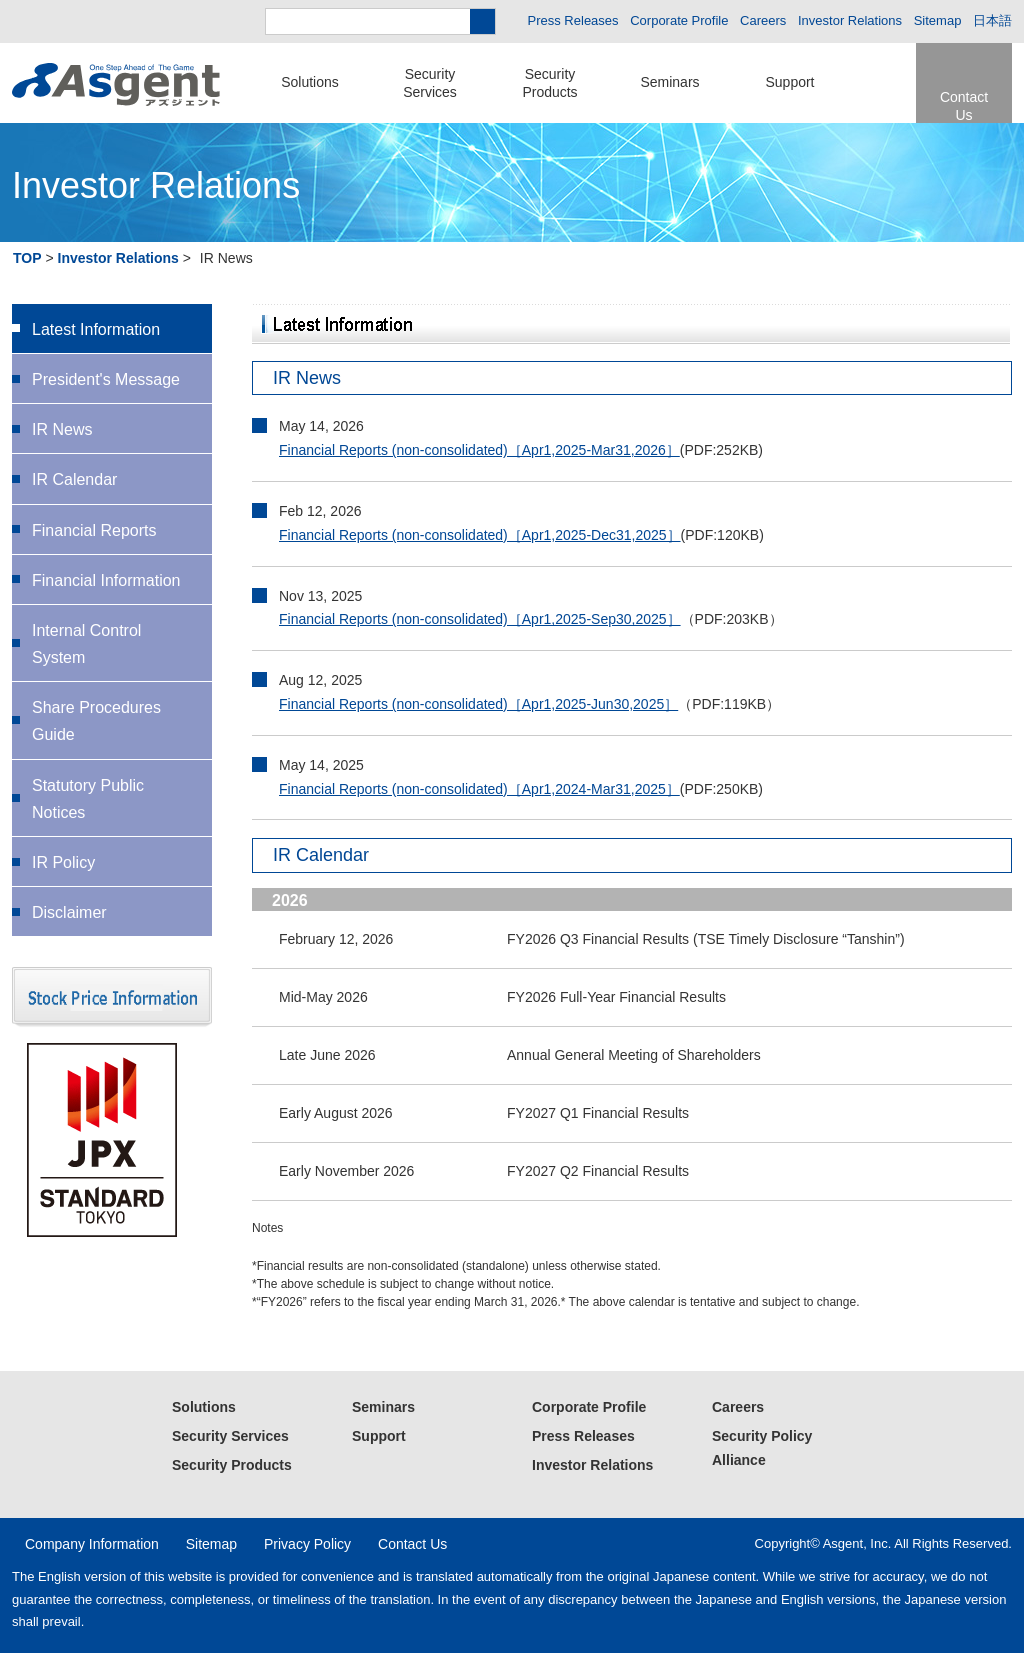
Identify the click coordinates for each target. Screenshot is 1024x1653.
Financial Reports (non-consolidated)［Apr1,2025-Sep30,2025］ (480, 619)
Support (789, 82)
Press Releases (573, 20)
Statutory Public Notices (88, 799)
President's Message (106, 379)
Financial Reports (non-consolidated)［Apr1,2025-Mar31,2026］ (479, 450)
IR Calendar (74, 479)
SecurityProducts (549, 83)
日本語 (992, 20)
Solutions (310, 82)
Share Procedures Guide (96, 721)
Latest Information (96, 329)
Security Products (232, 1465)
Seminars (669, 82)
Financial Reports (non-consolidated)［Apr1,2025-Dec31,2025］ (480, 535)
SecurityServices (430, 83)
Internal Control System (86, 644)
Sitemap (938, 20)
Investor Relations (850, 20)
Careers (763, 20)
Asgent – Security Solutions (116, 85)
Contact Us (964, 106)
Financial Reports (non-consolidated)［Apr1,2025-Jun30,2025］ (478, 704)
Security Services (230, 1436)
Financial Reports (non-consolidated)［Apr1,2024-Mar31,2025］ (479, 789)
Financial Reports (94, 530)
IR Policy (63, 862)
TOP (27, 258)
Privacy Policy (307, 1544)
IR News (62, 429)
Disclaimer (69, 912)
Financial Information (106, 580)
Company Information (92, 1544)
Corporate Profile (679, 20)
